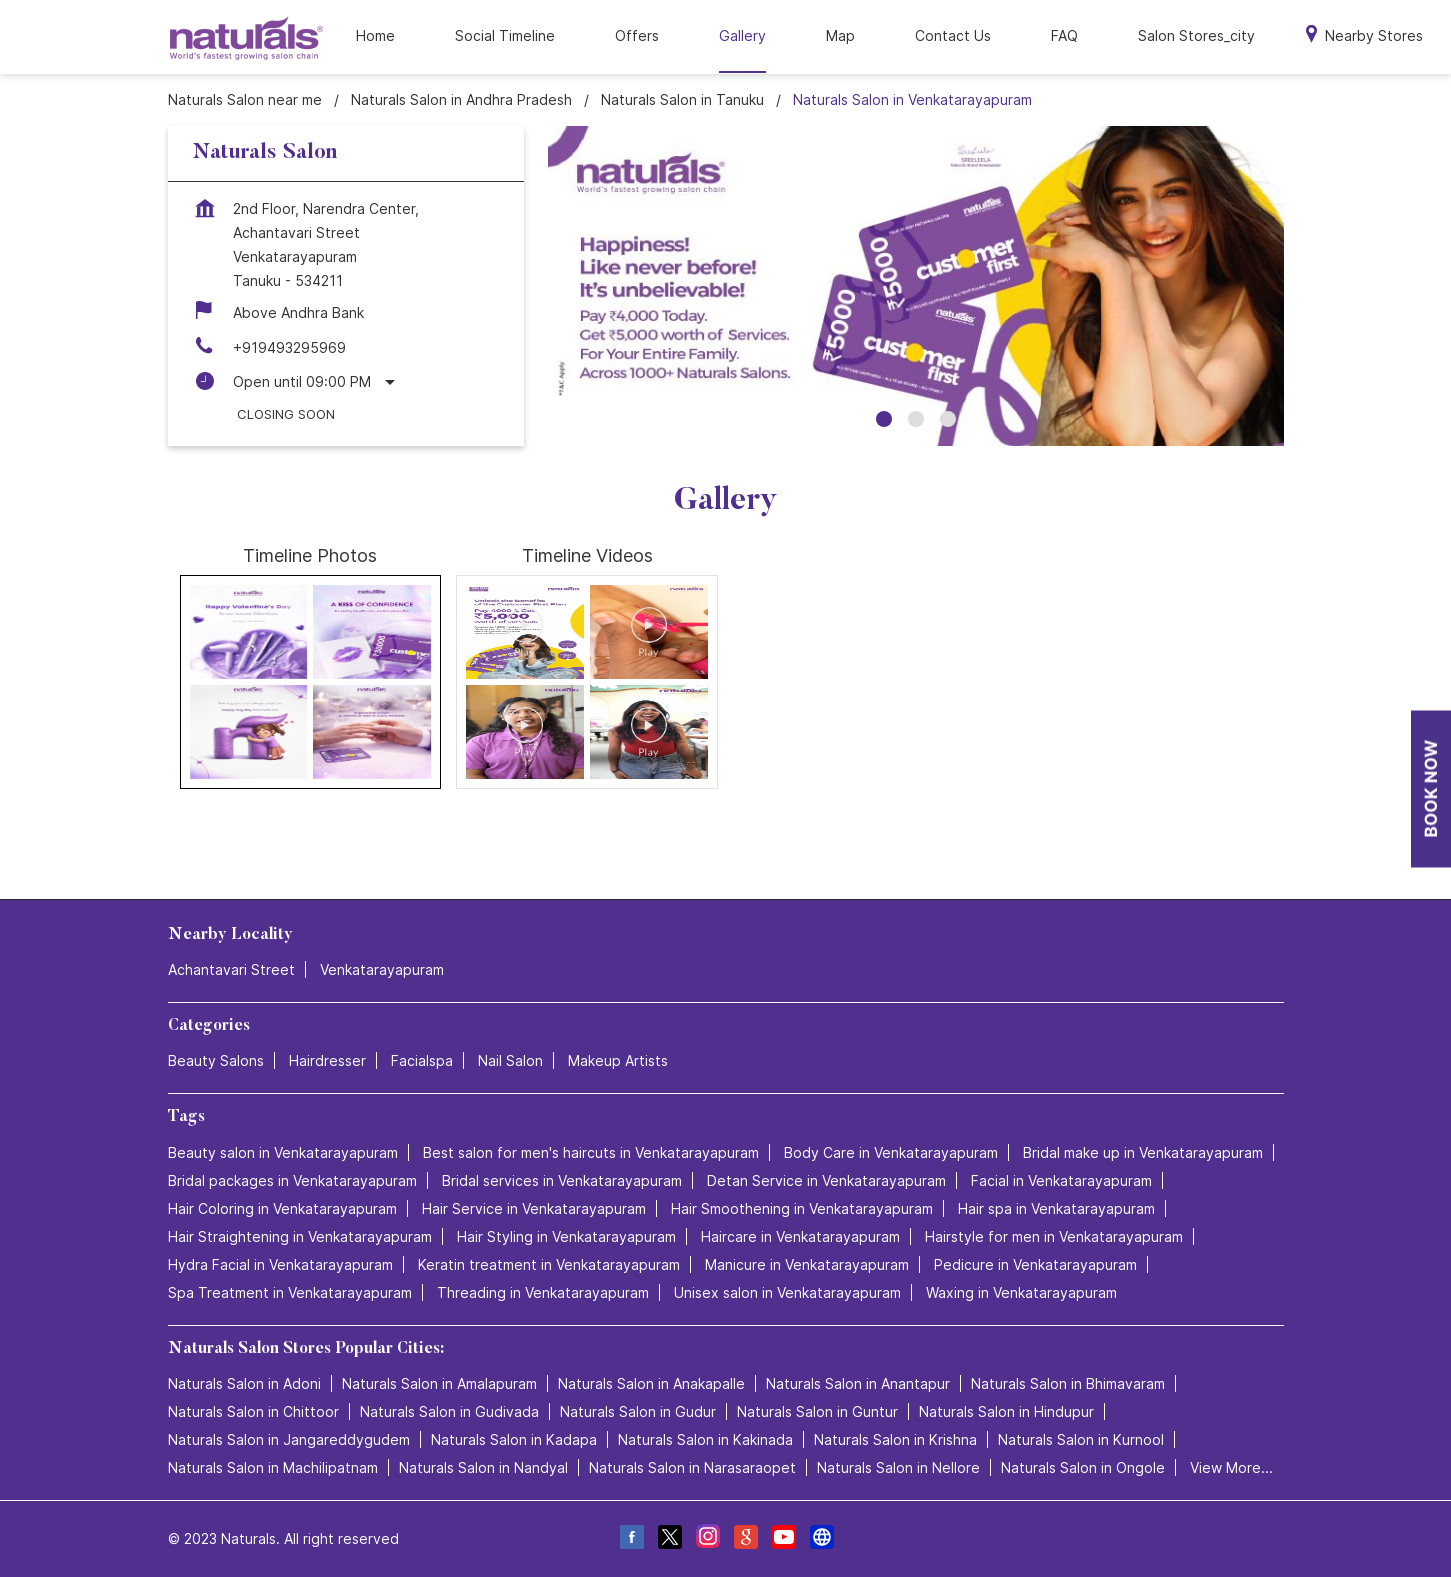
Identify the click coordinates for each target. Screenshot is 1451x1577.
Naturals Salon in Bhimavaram (1068, 1383)
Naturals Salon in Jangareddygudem (289, 1439)
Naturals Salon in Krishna (895, 1439)
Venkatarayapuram (382, 969)
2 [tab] (916, 419)
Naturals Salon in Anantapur (858, 1383)
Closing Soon (286, 414)
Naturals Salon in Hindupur (1006, 1411)
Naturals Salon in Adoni (244, 1383)
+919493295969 (289, 347)
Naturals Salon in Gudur (638, 1411)
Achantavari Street (231, 969)
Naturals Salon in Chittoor (253, 1411)
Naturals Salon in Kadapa (514, 1439)
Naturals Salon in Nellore (898, 1467)
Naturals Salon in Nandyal (483, 1467)
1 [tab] (884, 419)
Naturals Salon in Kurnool (1081, 1439)
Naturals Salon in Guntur (817, 1411)
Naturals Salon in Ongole (1083, 1467)
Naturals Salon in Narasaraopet (692, 1467)
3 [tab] (948, 419)
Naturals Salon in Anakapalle (651, 1383)
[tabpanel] (916, 286)
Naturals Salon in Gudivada (449, 1411)
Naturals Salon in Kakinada (705, 1439)
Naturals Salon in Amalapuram (439, 1383)
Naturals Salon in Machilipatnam (273, 1467)
